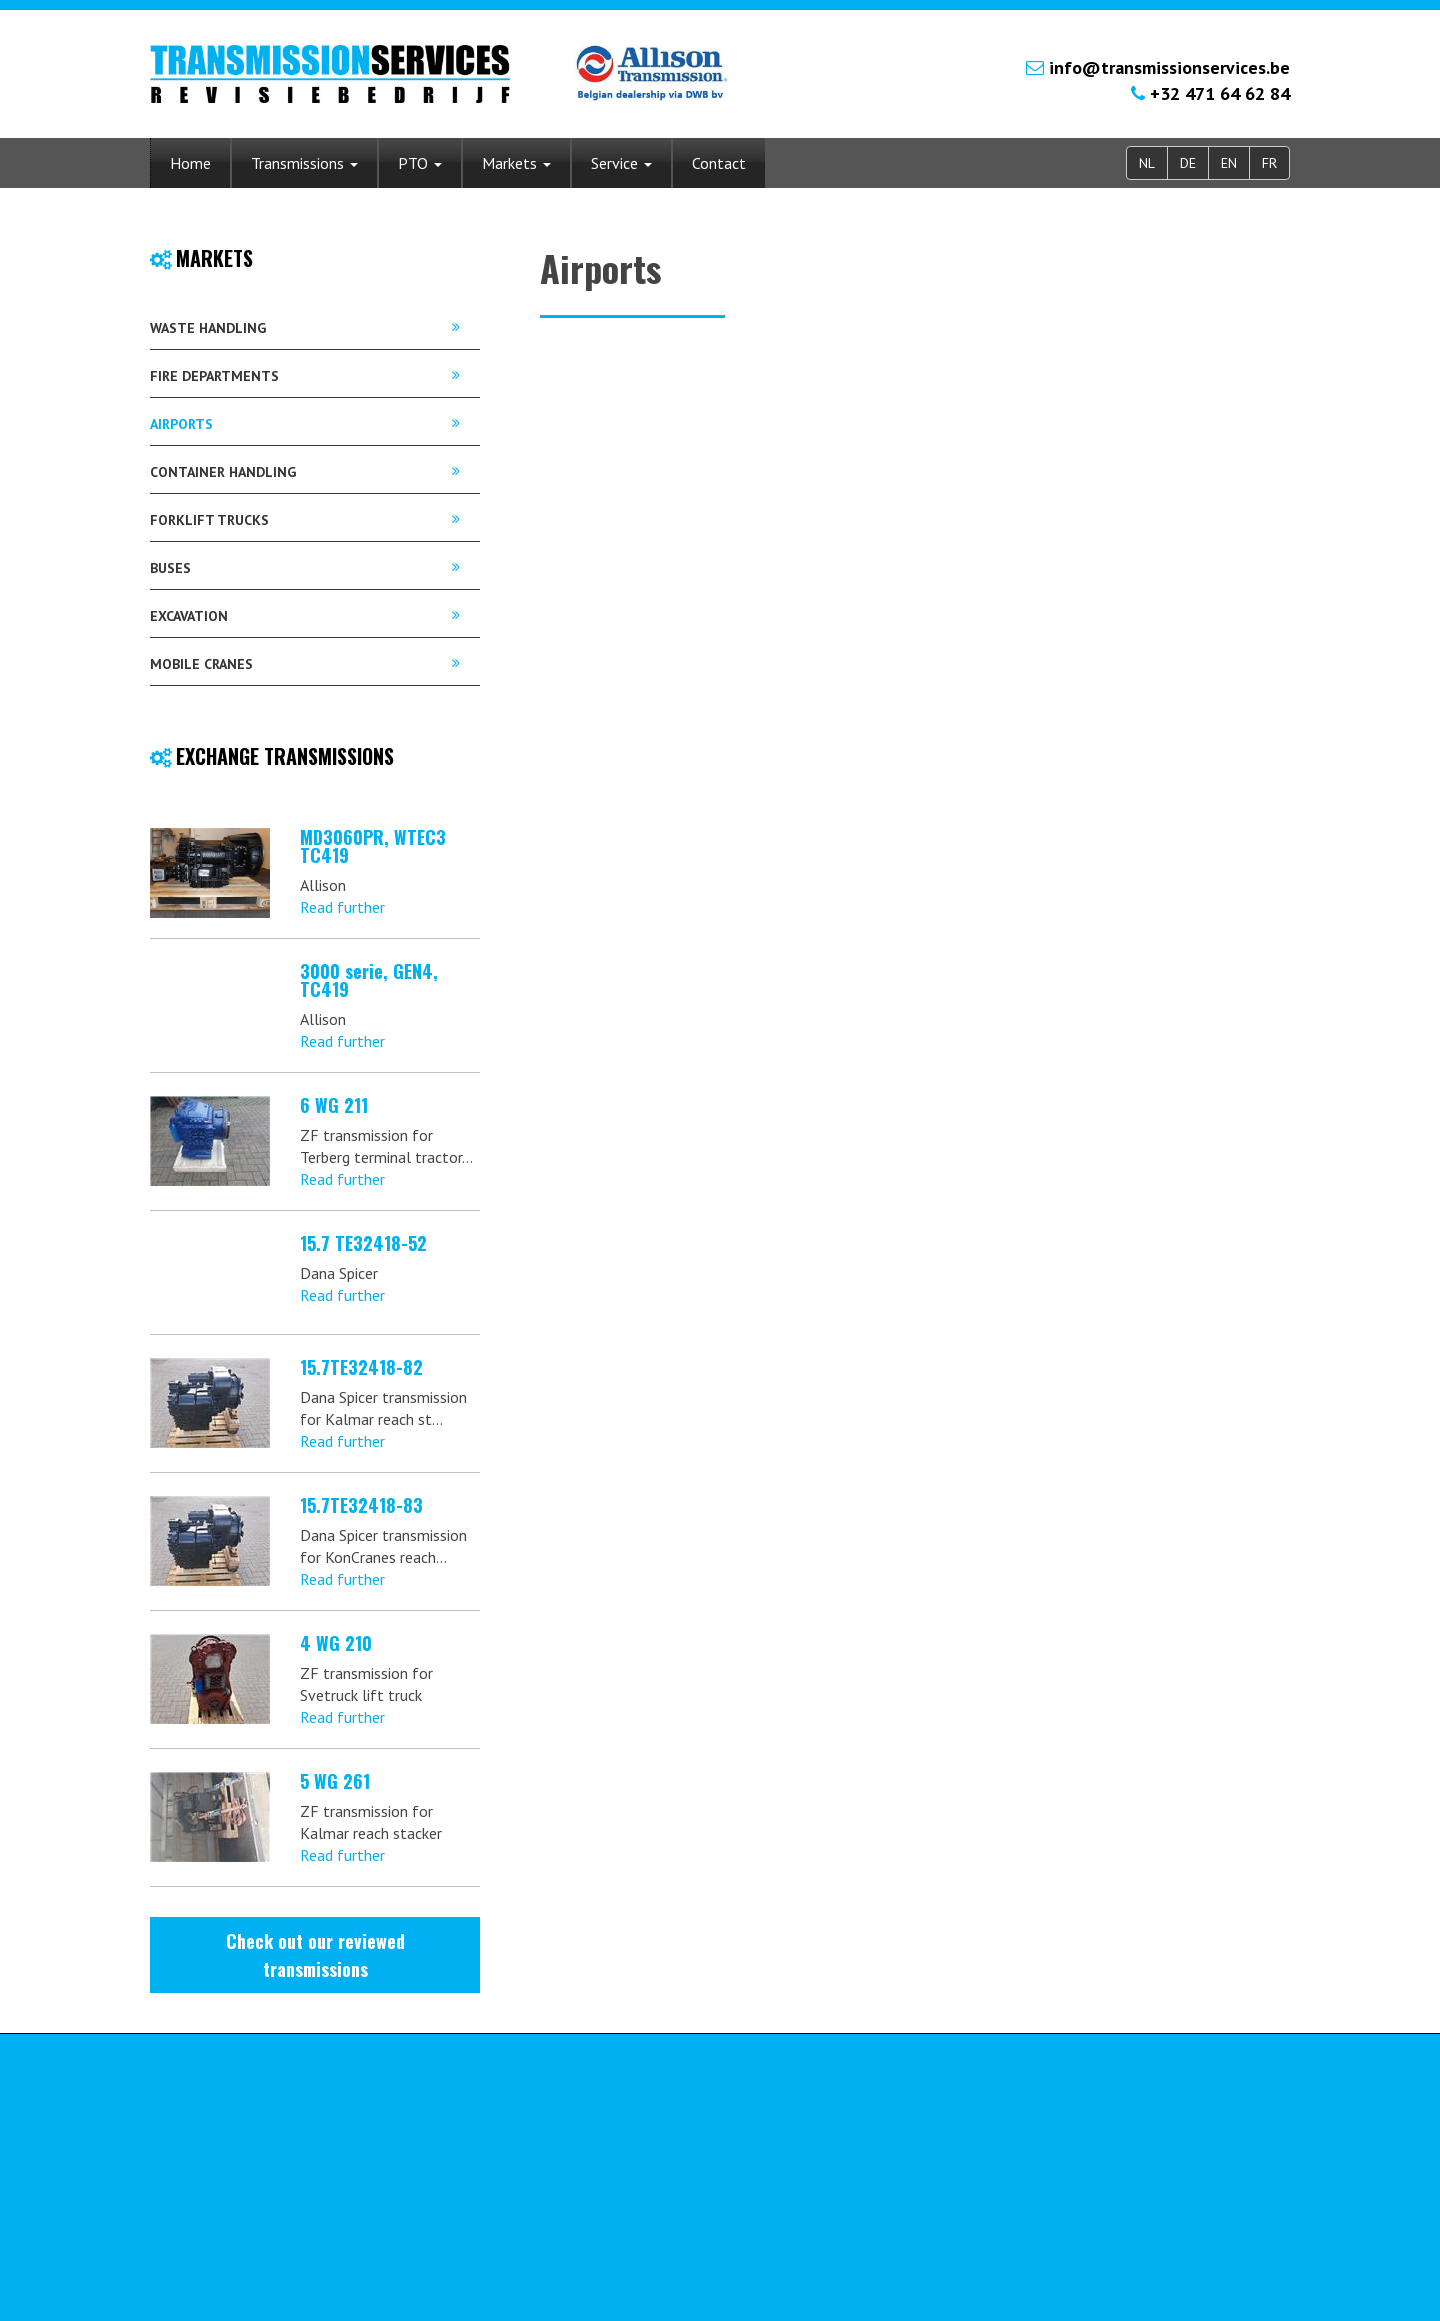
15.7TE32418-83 (361, 1505)
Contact (719, 163)
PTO (420, 163)
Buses (170, 568)
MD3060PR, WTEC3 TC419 (373, 846)
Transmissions (304, 163)
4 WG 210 (336, 1643)
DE (1188, 163)
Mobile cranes (201, 664)
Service (621, 163)
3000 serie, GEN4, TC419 (369, 980)
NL (1147, 163)
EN (1229, 163)
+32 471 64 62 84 (1220, 93)
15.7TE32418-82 (361, 1367)
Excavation (189, 616)
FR (1269, 163)
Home (190, 163)
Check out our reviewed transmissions (315, 1955)
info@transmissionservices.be (1169, 67)
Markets (516, 163)
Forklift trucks (209, 520)
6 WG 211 (334, 1105)
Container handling (223, 472)
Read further (342, 907)
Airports (181, 424)
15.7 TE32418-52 (363, 1243)
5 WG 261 (335, 1781)
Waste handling (208, 328)
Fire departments (214, 376)
